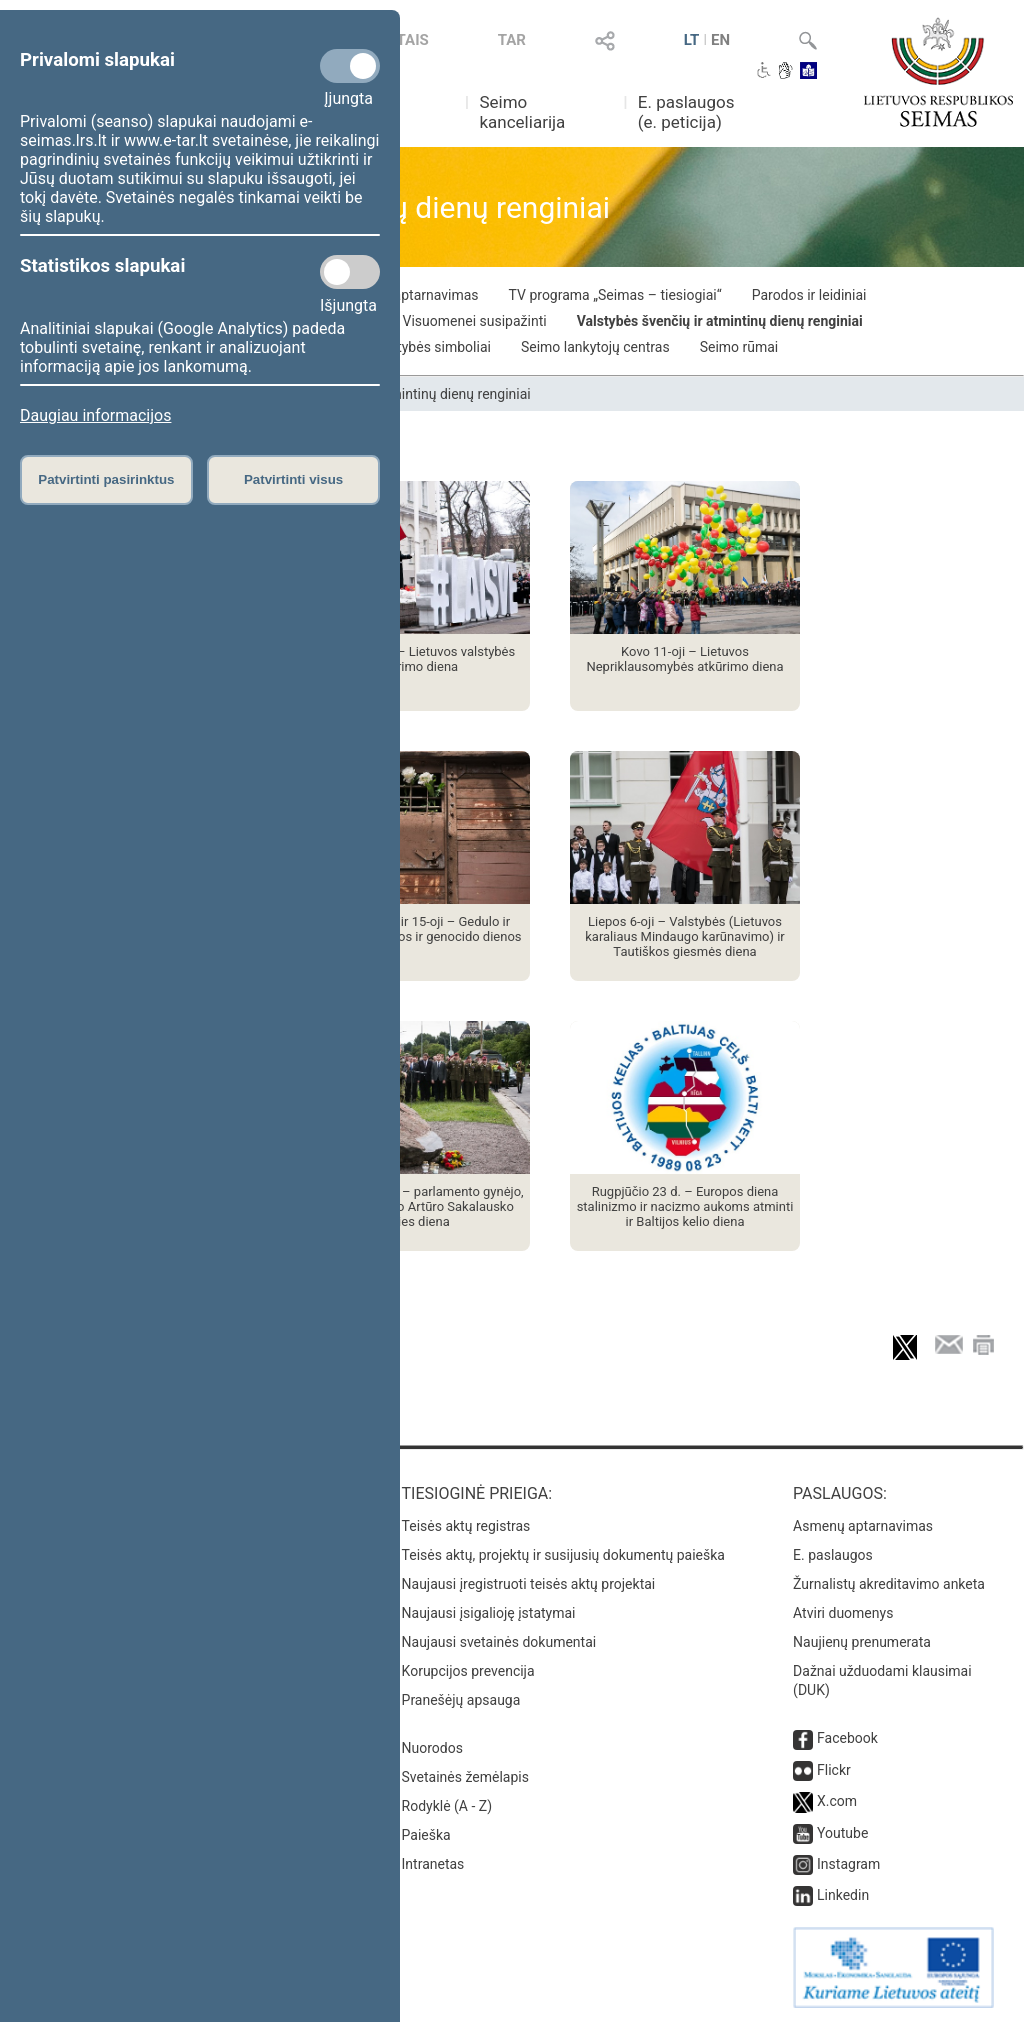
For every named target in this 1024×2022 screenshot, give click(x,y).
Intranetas (433, 1864)
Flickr (834, 1770)
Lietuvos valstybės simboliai (403, 347)
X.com (837, 1801)
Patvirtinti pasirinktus (106, 479)
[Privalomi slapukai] (350, 66)
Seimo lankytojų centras (595, 347)
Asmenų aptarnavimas (863, 1526)
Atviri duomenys (843, 1613)
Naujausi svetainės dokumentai (499, 1642)
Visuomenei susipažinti (475, 321)
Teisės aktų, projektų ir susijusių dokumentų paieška (563, 1555)
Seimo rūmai (739, 347)
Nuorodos (432, 1748)
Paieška (426, 1835)
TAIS (413, 40)
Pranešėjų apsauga (461, 1700)
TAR (512, 40)
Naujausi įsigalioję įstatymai (489, 1613)
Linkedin (843, 1895)
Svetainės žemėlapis (465, 1777)
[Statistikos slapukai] (350, 272)
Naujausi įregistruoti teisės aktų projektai (529, 1584)
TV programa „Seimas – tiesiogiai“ (615, 295)
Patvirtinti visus (293, 479)
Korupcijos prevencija (468, 1671)
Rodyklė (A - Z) (447, 1806)
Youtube (842, 1833)
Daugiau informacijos (95, 415)
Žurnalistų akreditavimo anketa (889, 1584)
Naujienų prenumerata (862, 1642)
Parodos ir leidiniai (809, 295)
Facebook (847, 1738)
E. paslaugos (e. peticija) (686, 112)
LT (692, 40)
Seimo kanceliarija (522, 112)
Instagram (848, 1864)
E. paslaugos (833, 1555)
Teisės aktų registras (466, 1526)
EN (720, 40)
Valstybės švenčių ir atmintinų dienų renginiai (720, 321)
